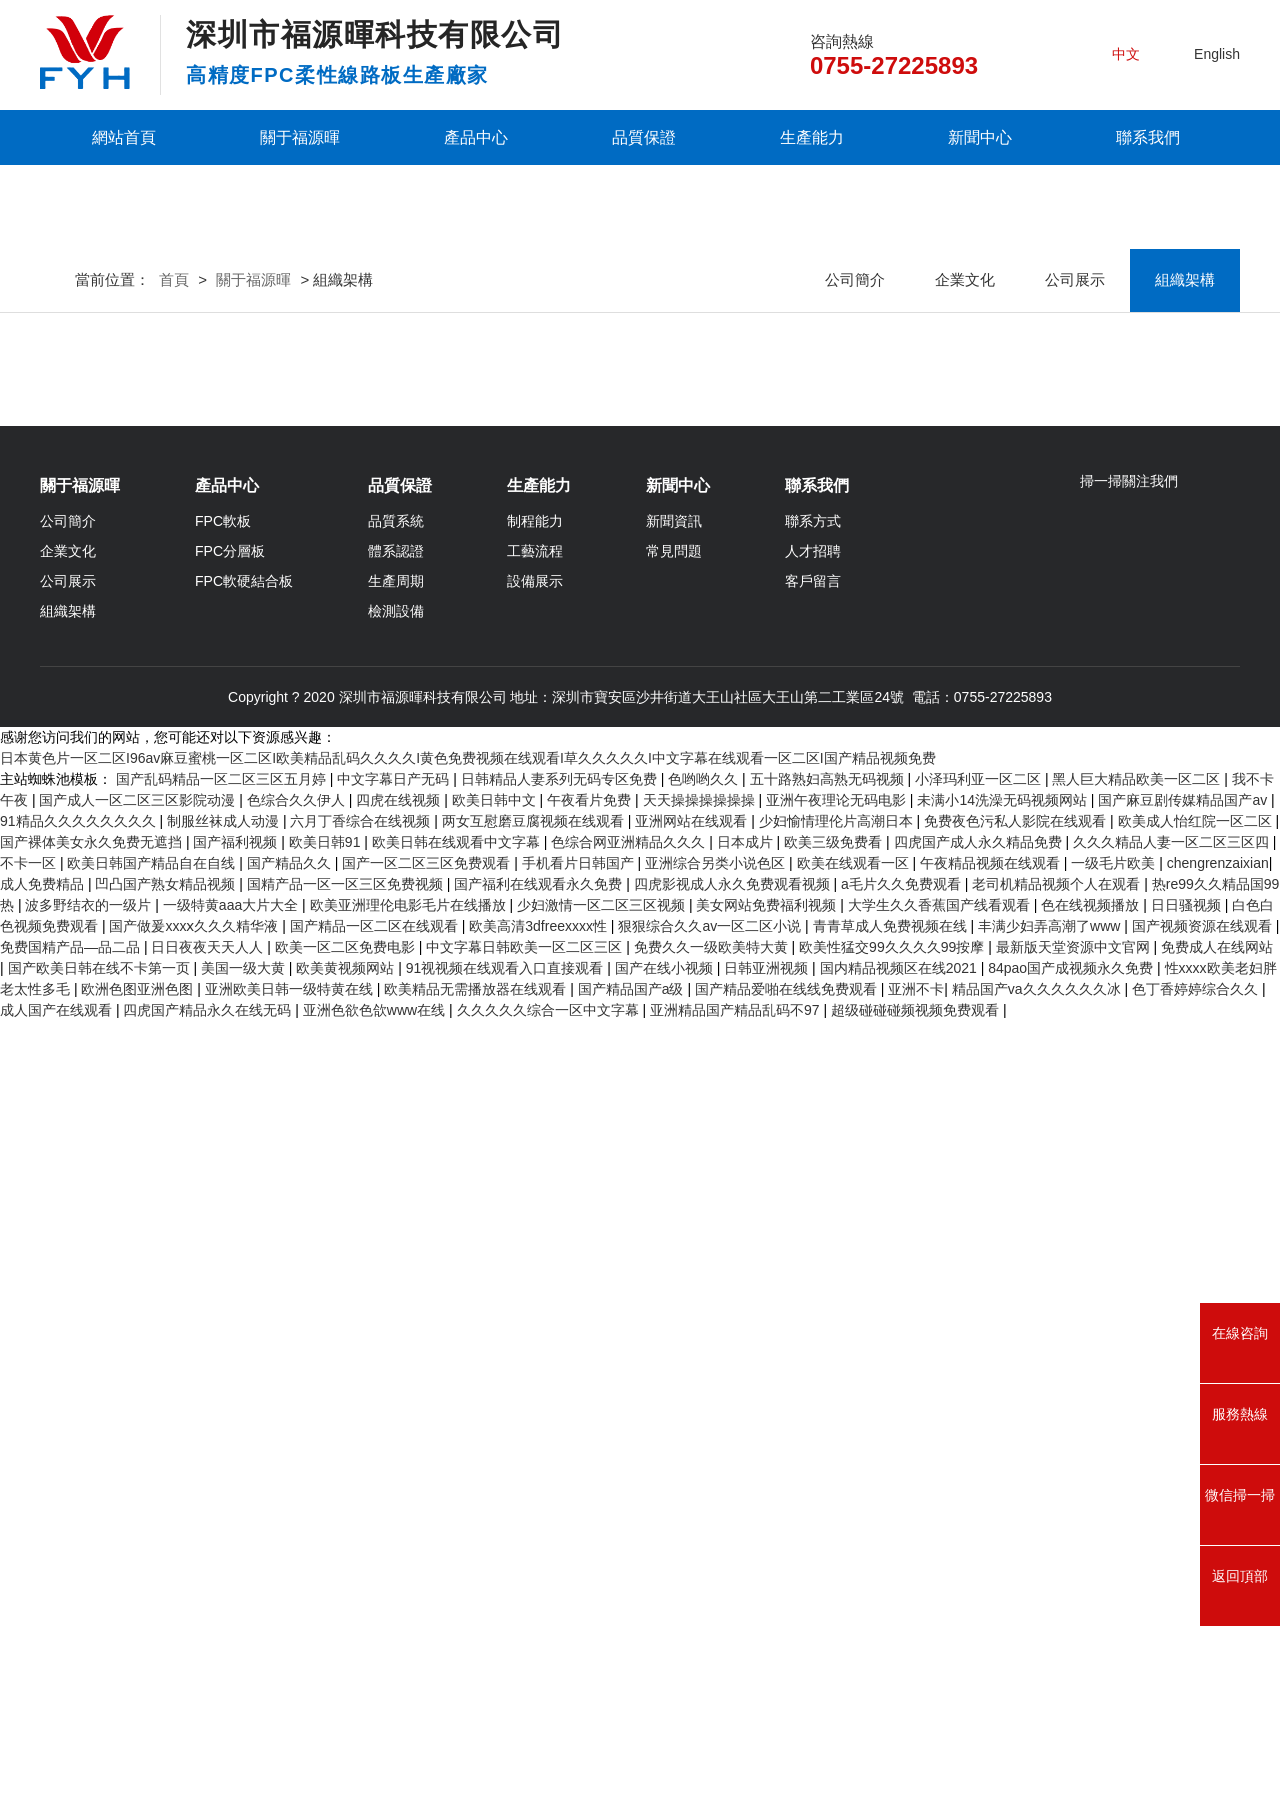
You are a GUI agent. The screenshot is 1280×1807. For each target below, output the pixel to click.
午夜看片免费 (591, 1586)
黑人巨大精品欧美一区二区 (1138, 1565)
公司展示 (1075, 479)
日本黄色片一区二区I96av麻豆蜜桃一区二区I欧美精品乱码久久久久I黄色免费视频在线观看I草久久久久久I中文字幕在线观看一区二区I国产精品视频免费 (468, 1544)
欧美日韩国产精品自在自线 (153, 1649)
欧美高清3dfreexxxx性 (540, 1712)
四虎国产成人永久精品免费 (980, 1628)
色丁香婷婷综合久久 (1197, 1775)
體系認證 (396, 1329)
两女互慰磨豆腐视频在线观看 (535, 1607)
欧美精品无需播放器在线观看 (477, 1775)
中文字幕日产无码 (395, 1565)
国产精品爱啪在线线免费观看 (788, 1775)
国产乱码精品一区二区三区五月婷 (223, 1565)
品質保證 (644, 137)
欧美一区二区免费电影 (347, 1733)
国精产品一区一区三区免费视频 (347, 1670)
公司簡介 (855, 479)
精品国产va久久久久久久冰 (1038, 1775)
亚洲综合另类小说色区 (717, 1649)
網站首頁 (124, 137)
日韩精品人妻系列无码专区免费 (561, 1565)
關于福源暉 (300, 137)
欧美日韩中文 (496, 1586)
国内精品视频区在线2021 (900, 1754)
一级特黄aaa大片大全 (232, 1691)
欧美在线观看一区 (855, 1649)
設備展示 (535, 1359)
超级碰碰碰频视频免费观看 (917, 1796)
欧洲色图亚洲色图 (139, 1775)
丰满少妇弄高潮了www (1051, 1712)
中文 (1126, 54)
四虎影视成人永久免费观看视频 (734, 1670)
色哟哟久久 (705, 1565)
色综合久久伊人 (298, 1586)
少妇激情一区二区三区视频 (603, 1691)
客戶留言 (813, 1359)
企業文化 (965, 479)
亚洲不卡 (916, 1775)
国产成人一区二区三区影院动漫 (139, 1586)
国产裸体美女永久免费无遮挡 (93, 1628)
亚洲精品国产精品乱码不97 (736, 1796)
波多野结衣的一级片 (90, 1691)
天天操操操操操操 (701, 1586)
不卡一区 (30, 1649)
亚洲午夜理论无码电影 (838, 1586)
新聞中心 (980, 137)
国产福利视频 (237, 1628)
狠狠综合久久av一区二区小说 (711, 1712)
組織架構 (1185, 479)
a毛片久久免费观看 (903, 1670)
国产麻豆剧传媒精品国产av (1184, 1586)
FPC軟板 (223, 1299)
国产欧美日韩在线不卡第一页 (101, 1754)
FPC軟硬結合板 (244, 1359)
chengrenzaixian (1218, 1649)
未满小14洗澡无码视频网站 (1003, 1586)
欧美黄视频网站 (347, 1754)
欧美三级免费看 (835, 1628)
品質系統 (396, 1299)
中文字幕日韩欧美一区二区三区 (526, 1733)
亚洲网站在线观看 (693, 1607)
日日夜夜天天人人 (209, 1733)
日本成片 (747, 1628)
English (1217, 54)
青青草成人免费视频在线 (892, 1712)
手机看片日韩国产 (580, 1649)
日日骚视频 (1188, 1691)
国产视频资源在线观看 (1204, 1712)
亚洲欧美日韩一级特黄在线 (291, 1775)
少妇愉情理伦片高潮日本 (838, 1607)
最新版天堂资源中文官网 (1075, 1733)
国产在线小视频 (666, 1754)
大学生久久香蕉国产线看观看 (941, 1691)
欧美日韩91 (326, 1628)
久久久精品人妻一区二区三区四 (1173, 1628)
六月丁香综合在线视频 (362, 1607)
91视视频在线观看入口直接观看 (506, 1754)
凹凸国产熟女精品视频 (167, 1670)
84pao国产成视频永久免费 (1072, 1754)
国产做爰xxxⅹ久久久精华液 (195, 1712)
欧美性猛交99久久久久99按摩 (893, 1733)
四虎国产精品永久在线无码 (209, 1796)
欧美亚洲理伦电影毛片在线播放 (410, 1691)
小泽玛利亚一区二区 (980, 1565)
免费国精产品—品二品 (72, 1733)
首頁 (174, 479)
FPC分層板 (230, 1329)
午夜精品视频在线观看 (992, 1649)
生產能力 (812, 137)
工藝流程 (535, 1329)
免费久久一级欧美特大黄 (713, 1733)
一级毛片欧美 (1115, 1649)
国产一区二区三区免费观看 (428, 1649)
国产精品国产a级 (633, 1775)
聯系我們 (1148, 137)
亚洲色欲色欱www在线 (376, 1796)
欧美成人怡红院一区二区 (1197, 1607)
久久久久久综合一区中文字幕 (550, 1796)
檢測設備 (396, 1389)
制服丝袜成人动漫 (225, 1607)
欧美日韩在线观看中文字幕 (458, 1628)
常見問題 (674, 1329)
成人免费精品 (44, 1670)
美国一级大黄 (245, 1754)
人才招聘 (813, 1329)
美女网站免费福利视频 (768, 1691)
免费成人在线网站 (1217, 1733)
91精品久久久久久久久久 (79, 1607)
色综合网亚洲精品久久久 (630, 1628)
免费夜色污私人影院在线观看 (1017, 1607)
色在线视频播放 (1092, 1691)
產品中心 (476, 137)
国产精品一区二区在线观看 (376, 1712)
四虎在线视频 (400, 1586)
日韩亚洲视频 (768, 1754)
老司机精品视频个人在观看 (1058, 1670)
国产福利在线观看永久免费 (540, 1670)
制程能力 (535, 1299)
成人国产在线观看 (58, 1796)
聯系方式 (813, 1299)
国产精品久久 (291, 1649)
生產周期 (396, 1359)
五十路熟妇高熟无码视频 (829, 1565)
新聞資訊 (674, 1299)
